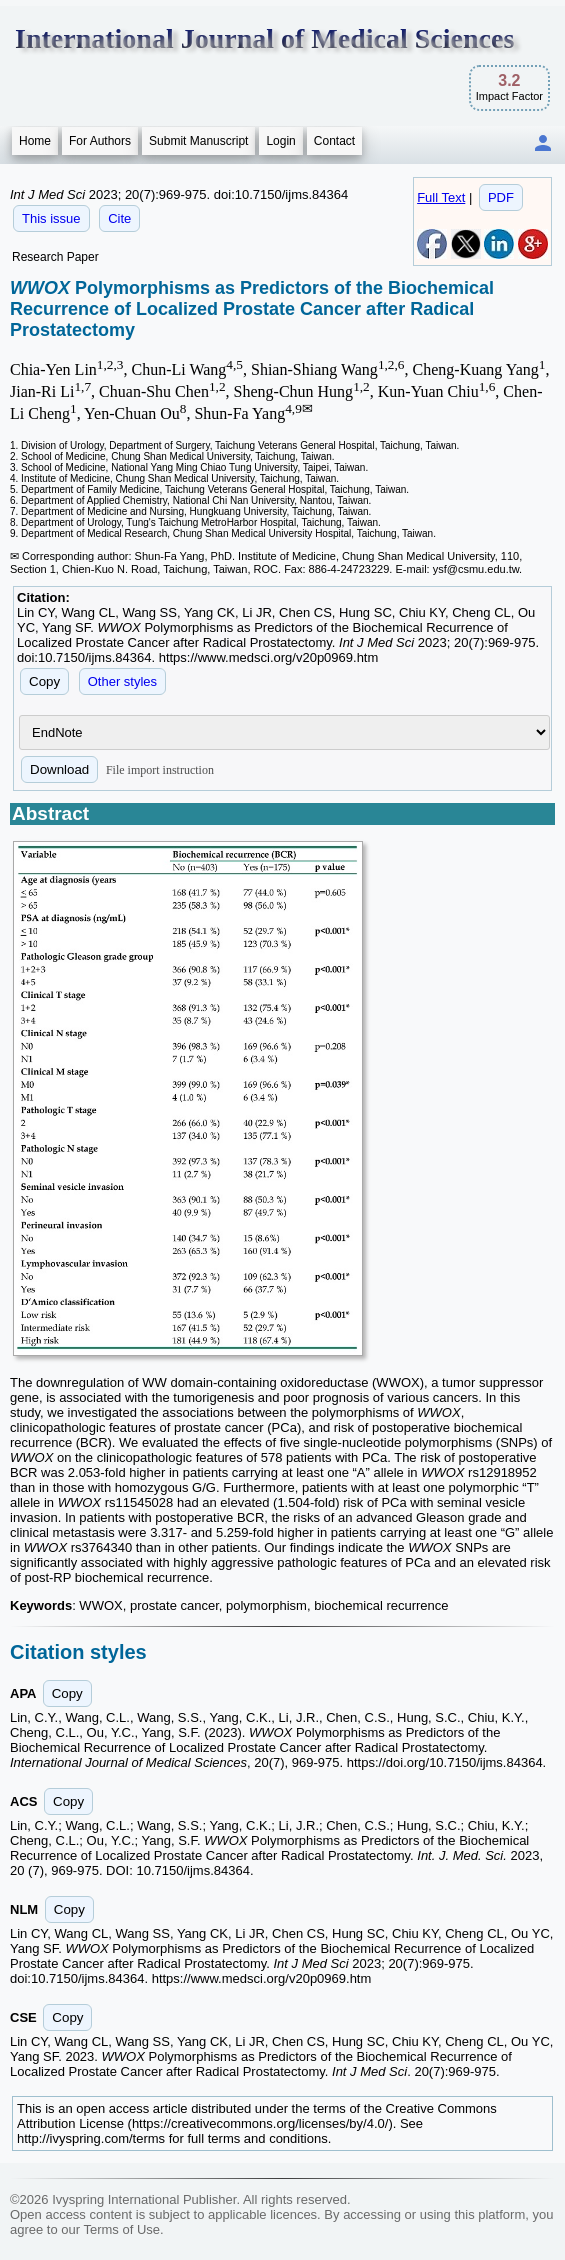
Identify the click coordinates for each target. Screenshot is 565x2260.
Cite (119, 218)
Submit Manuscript (198, 141)
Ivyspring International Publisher (144, 2199)
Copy (44, 681)
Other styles (122, 681)
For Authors (100, 141)
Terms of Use (121, 2229)
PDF (501, 197)
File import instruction (160, 770)
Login (280, 141)
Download (59, 769)
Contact (334, 141)
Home (35, 141)
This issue (51, 218)
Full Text (441, 197)
